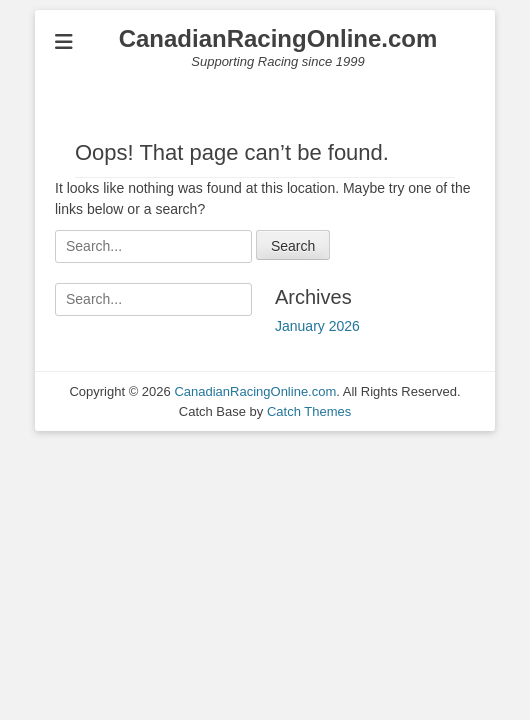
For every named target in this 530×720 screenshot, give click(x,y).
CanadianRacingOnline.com (278, 38)
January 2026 (317, 326)
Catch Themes (309, 411)
